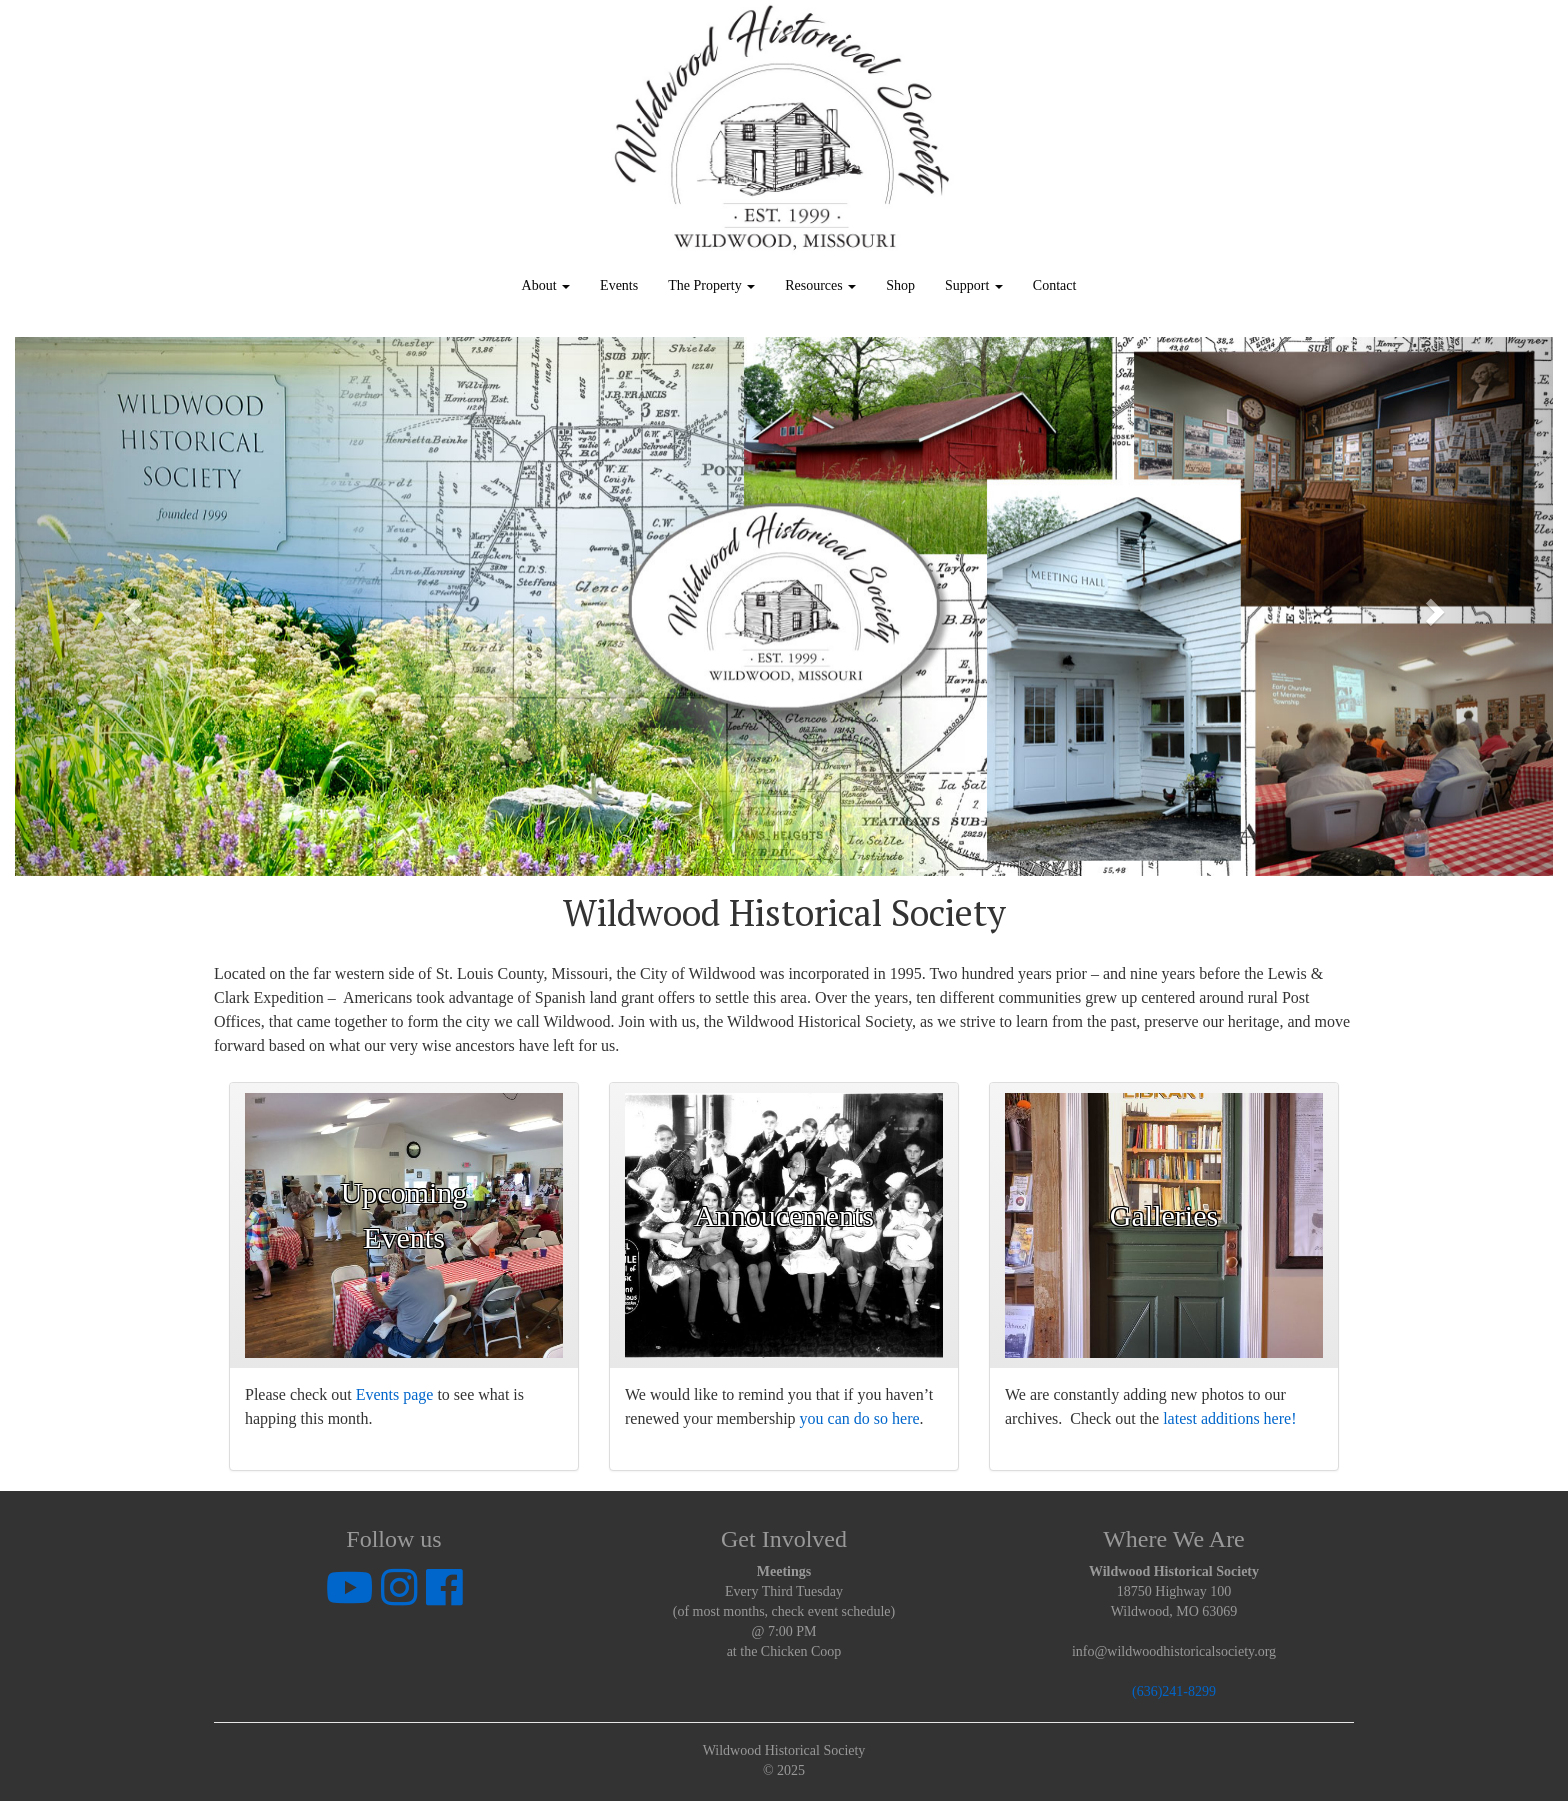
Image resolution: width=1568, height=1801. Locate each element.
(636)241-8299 (1174, 1691)
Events (619, 285)
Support (974, 285)
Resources (820, 285)
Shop (900, 285)
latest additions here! (1229, 1418)
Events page (395, 1394)
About (546, 285)
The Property (711, 285)
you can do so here (860, 1418)
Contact (1055, 285)
